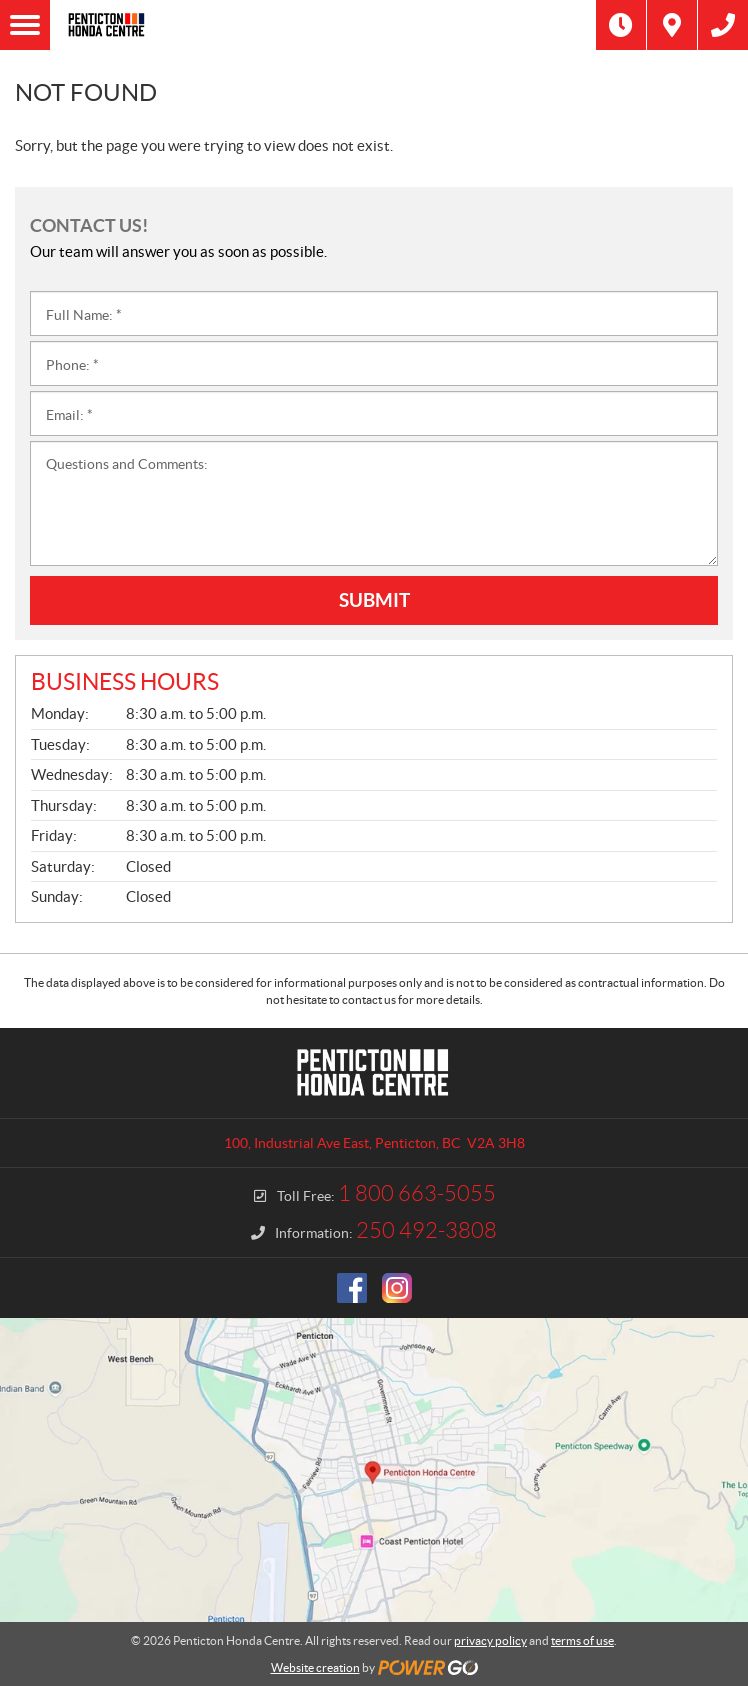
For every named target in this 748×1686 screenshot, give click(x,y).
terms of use (582, 1640)
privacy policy (490, 1640)
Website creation (315, 1667)
